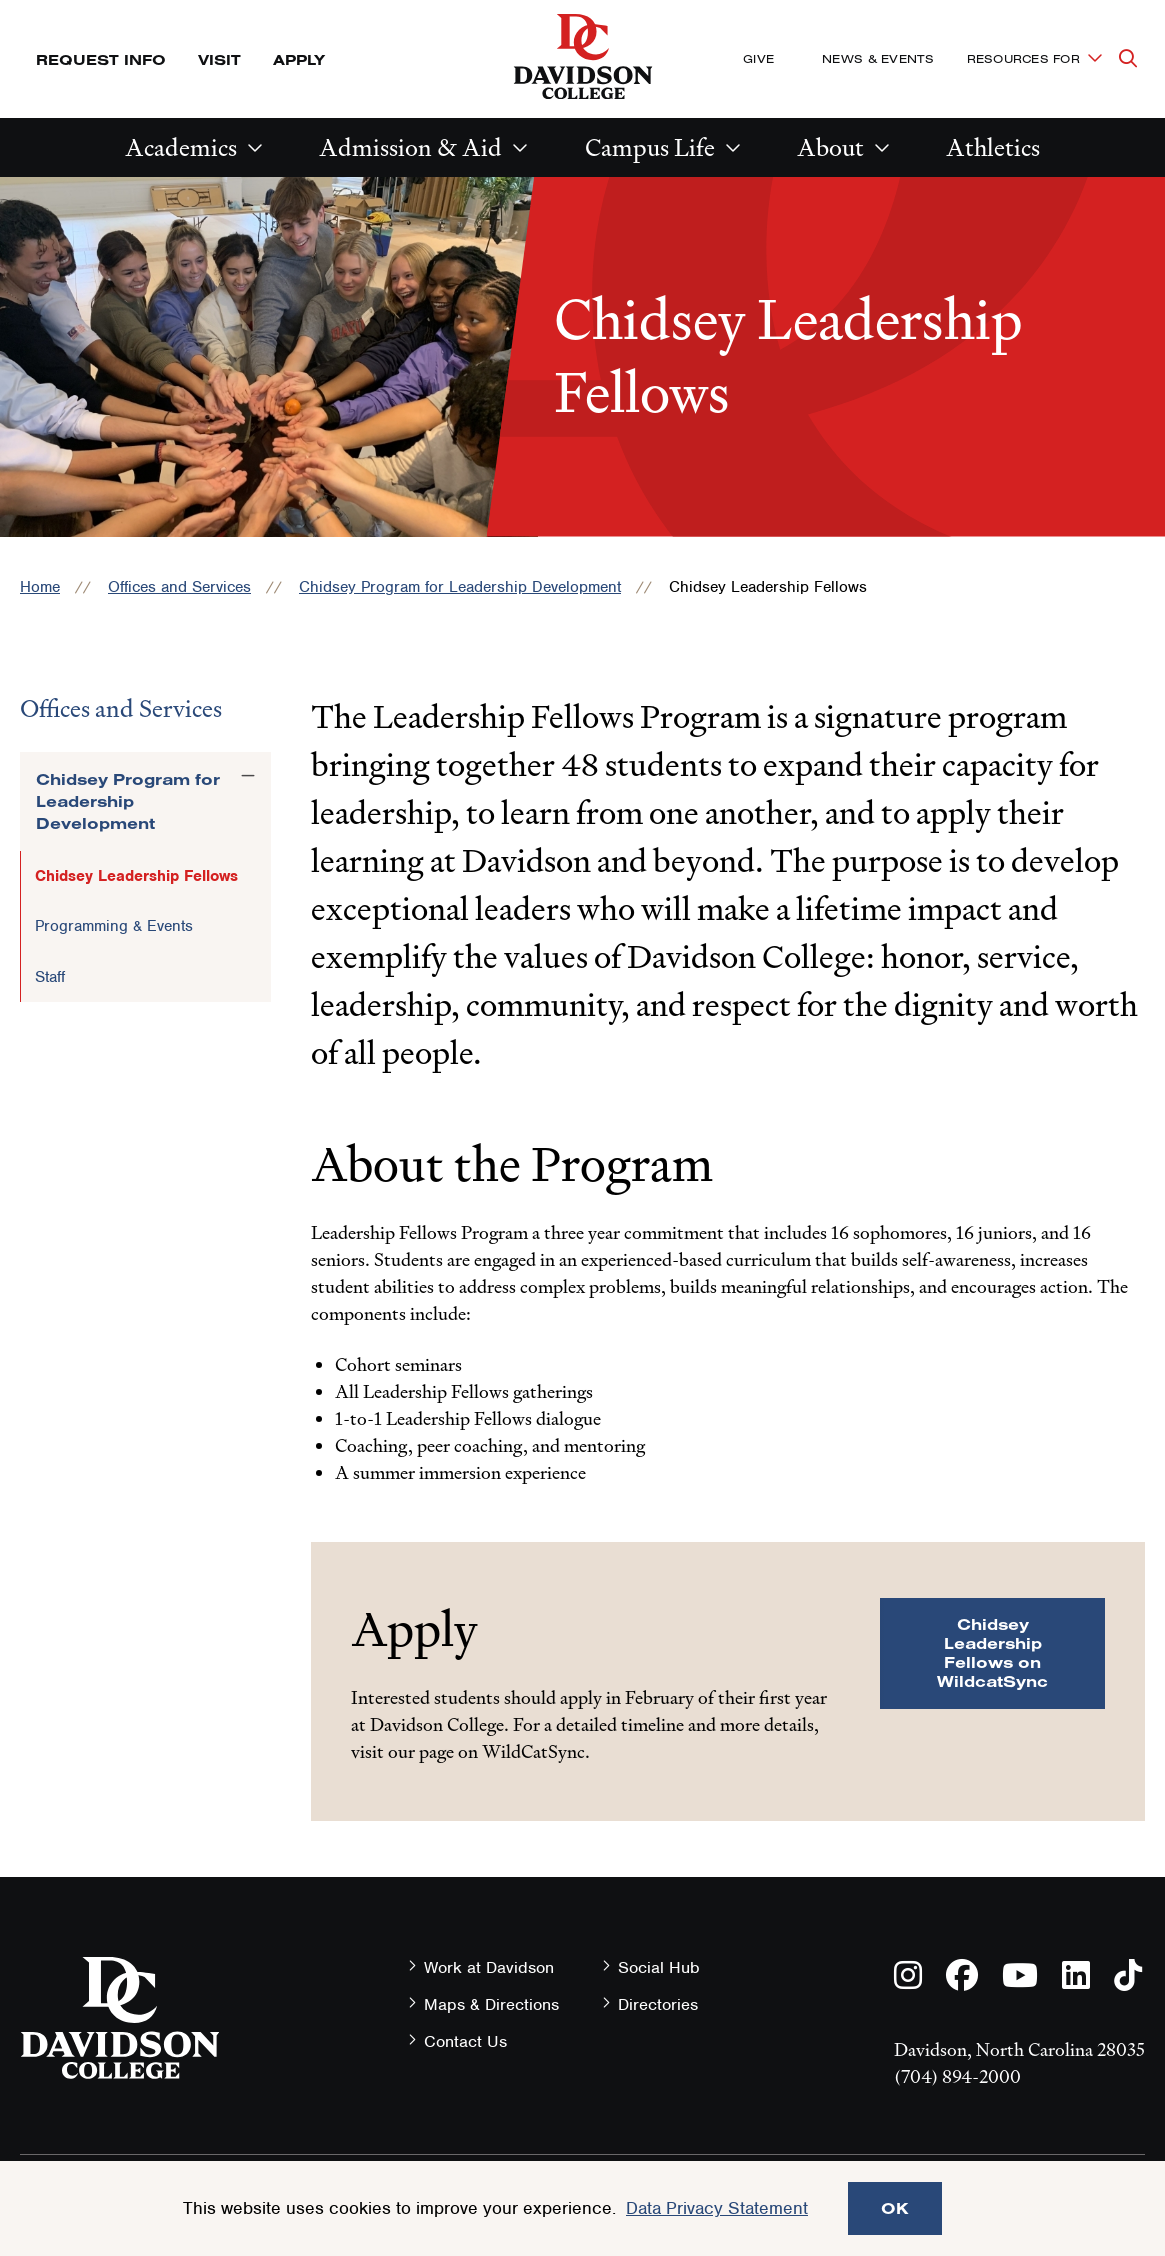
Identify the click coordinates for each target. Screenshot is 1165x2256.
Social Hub (659, 1967)
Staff (50, 977)
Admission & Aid (410, 147)
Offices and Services (179, 587)
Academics (181, 147)
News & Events (878, 58)
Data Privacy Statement (717, 2208)
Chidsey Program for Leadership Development (460, 587)
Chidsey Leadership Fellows (136, 876)
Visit (219, 59)
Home (40, 587)
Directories (658, 2004)
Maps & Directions (491, 2004)
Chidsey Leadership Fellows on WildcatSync (992, 1653)
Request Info (101, 59)
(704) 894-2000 (957, 2076)
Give (758, 58)
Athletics (993, 147)
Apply (299, 59)
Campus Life (650, 147)
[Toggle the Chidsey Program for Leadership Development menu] (248, 776)
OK (895, 2208)
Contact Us (465, 2041)
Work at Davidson (489, 1967)
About (830, 147)
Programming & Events (114, 926)
